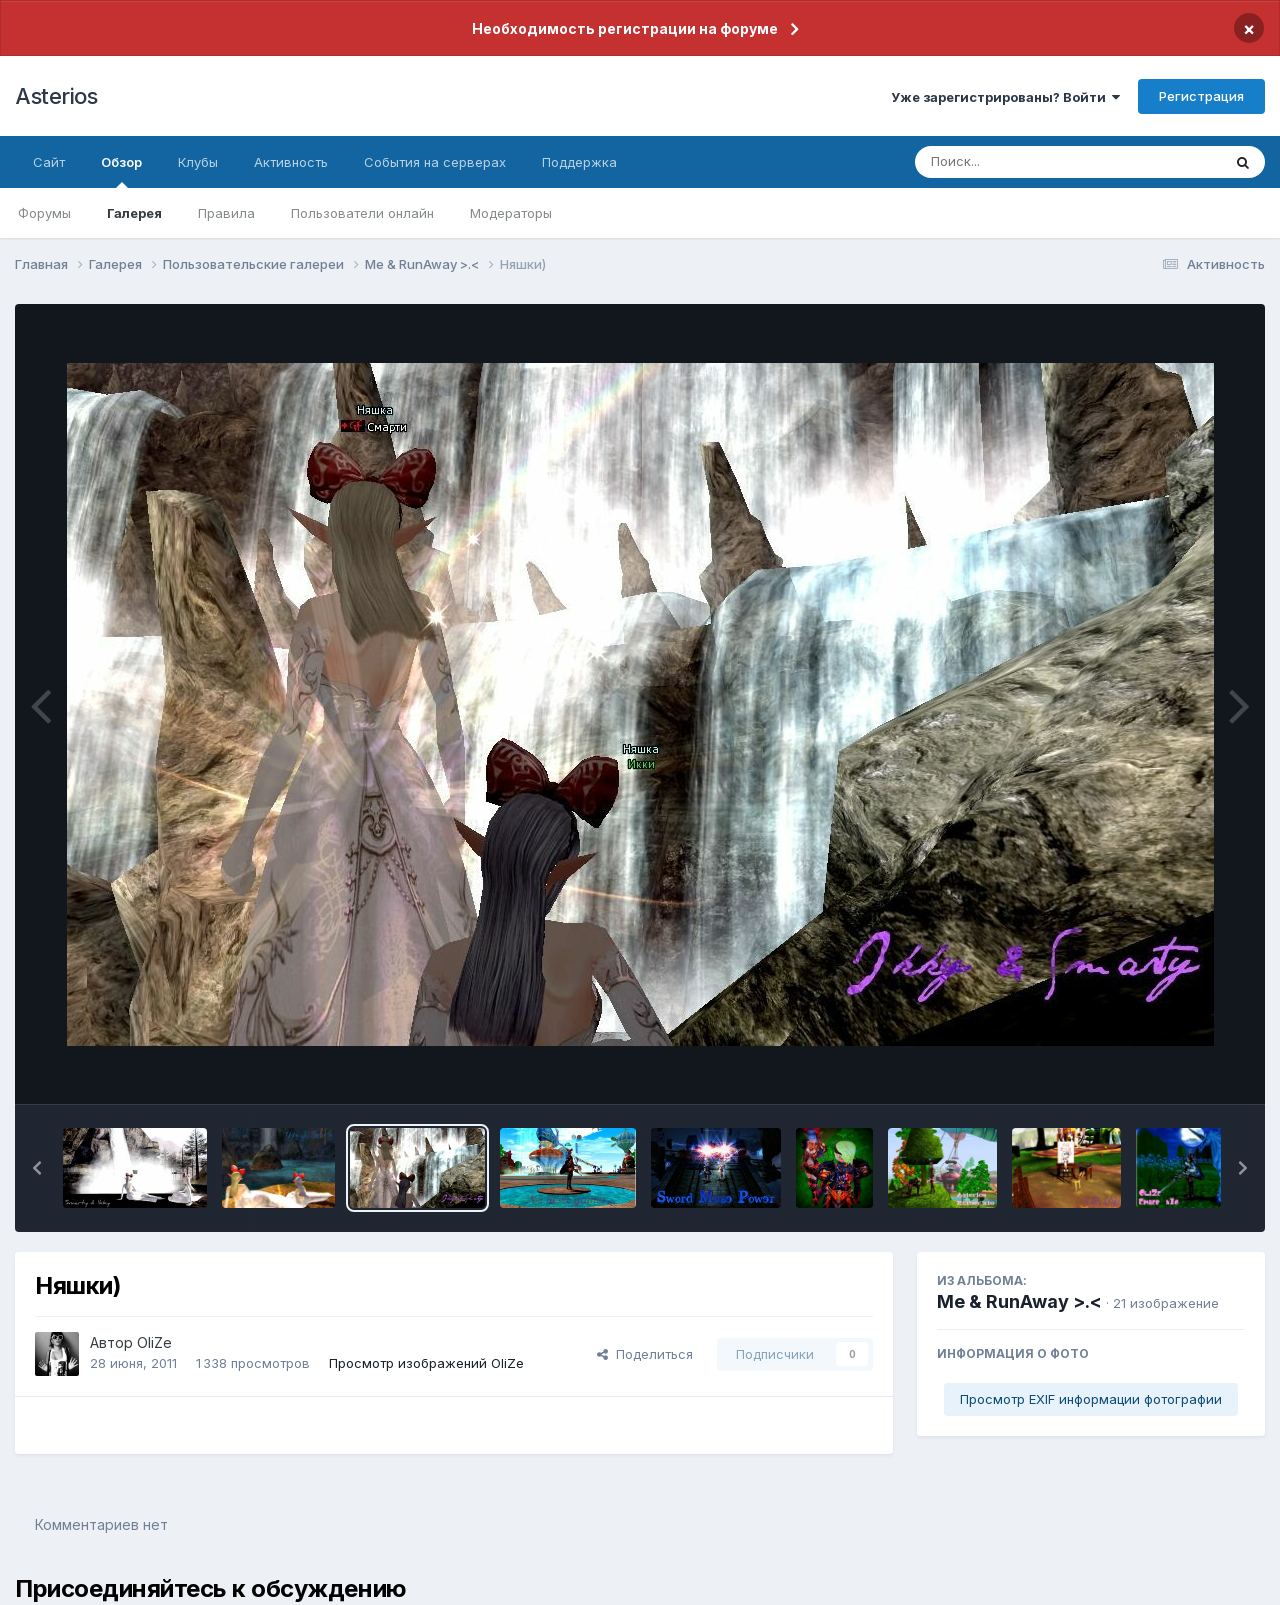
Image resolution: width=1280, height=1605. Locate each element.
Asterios (56, 96)
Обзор (121, 171)
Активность (291, 162)
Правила (226, 213)
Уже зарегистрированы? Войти (1005, 97)
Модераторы (511, 213)
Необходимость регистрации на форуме (625, 28)
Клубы (198, 162)
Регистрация (1201, 96)
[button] (37, 1168)
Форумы (44, 213)
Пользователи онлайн (362, 213)
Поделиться (645, 1354)
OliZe (154, 1342)
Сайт (49, 162)
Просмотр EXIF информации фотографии (1091, 1399)
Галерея (134, 213)
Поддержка (579, 162)
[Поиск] (1030, 162)
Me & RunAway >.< (1019, 1301)
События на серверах (435, 162)
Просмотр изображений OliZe (426, 1363)
